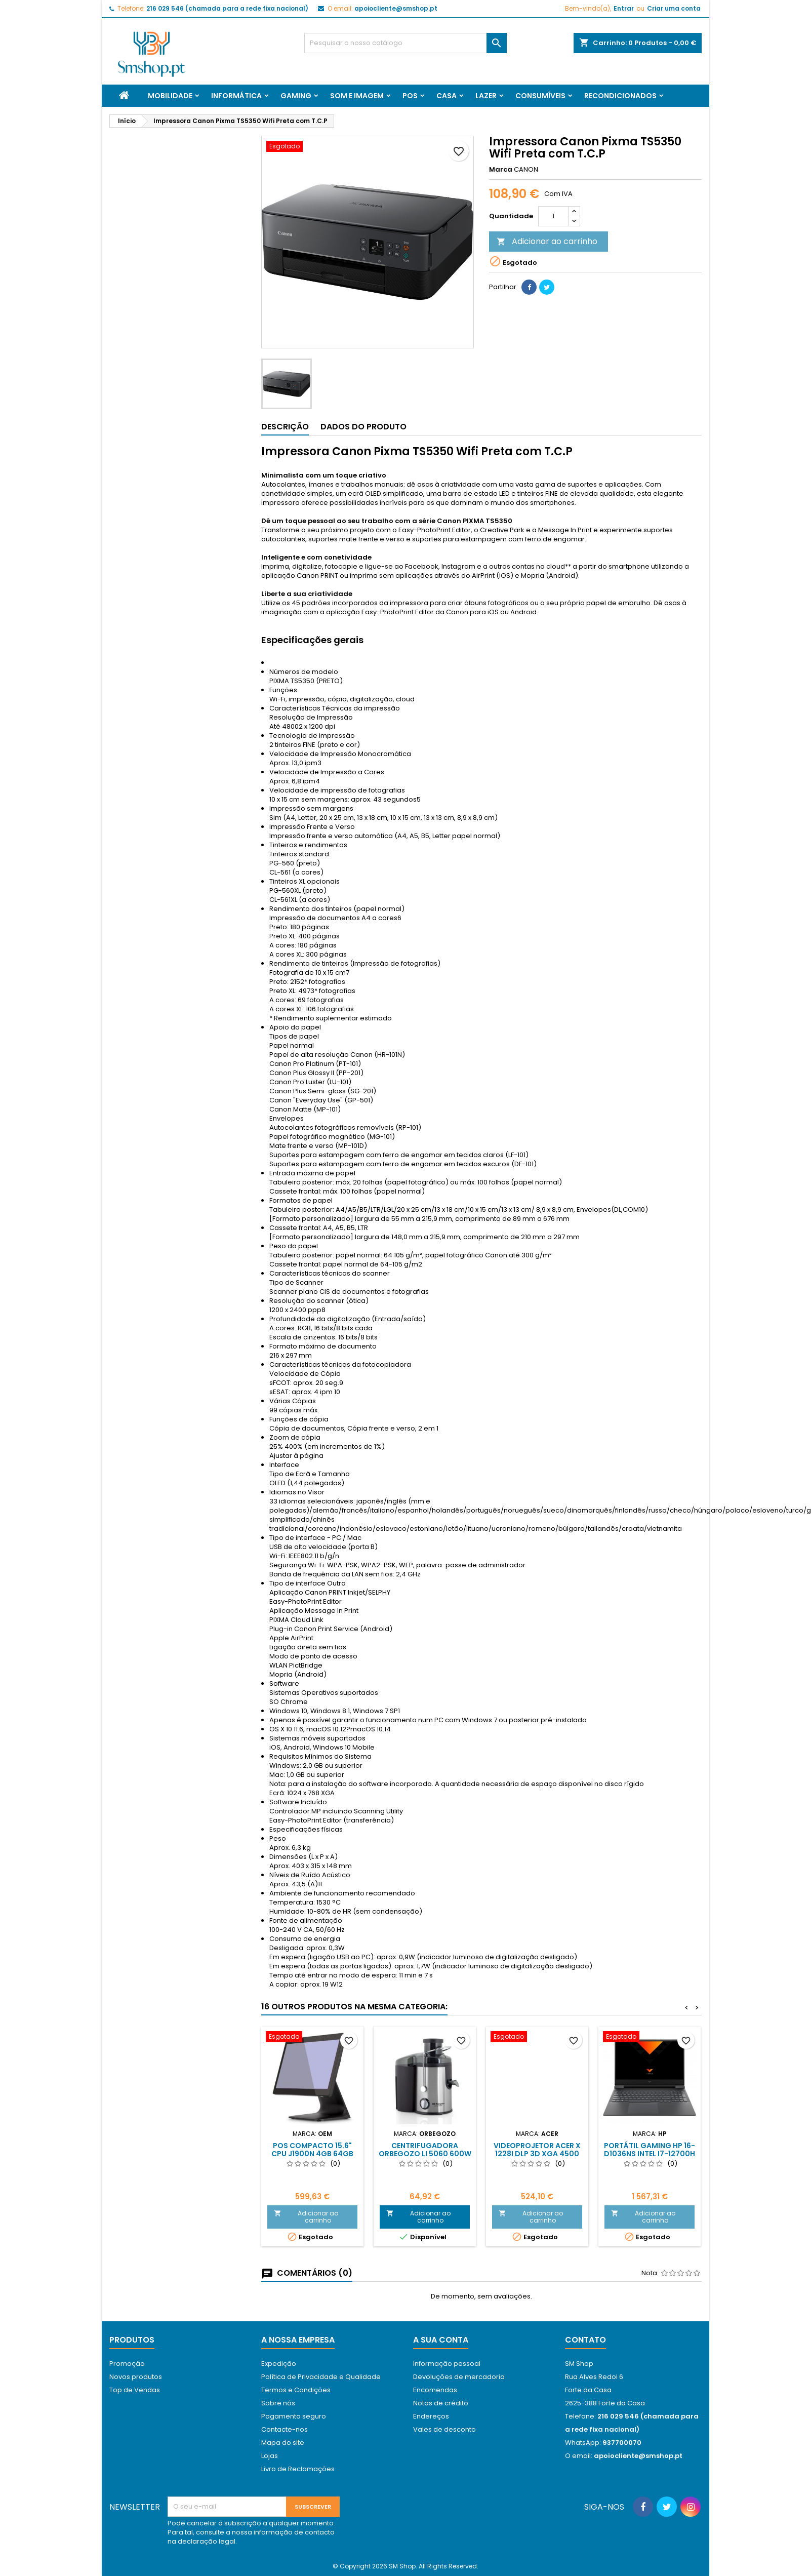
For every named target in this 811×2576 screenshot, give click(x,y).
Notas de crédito (440, 2403)
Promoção (127, 2363)
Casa (446, 96)
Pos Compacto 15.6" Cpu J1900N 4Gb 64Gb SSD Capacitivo (312, 2154)
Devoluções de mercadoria (459, 2377)
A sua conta (440, 2340)
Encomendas (435, 2390)
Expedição (278, 2363)
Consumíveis (540, 96)
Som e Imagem (357, 96)
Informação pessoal (446, 2363)
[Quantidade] (553, 216)
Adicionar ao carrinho (547, 241)
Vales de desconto (444, 2429)
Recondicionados (620, 96)
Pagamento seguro (293, 2416)
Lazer (486, 96)
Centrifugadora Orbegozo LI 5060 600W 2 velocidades (425, 2154)
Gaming (295, 96)
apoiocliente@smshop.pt (395, 8)
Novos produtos (135, 2377)
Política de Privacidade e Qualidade (321, 2377)
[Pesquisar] (405, 43)
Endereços (431, 2416)
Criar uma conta (674, 8)
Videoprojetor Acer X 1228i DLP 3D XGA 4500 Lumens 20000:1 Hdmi (537, 2154)
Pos (410, 96)
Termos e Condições (296, 2390)
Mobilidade (170, 96)
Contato (585, 2340)
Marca (500, 169)
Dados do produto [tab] (363, 426)
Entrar (624, 8)
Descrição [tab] (285, 426)
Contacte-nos (284, 2429)
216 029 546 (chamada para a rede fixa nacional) (227, 8)
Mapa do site (282, 2442)
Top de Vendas (134, 2390)
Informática (236, 96)
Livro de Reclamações (298, 2469)
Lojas (269, 2456)
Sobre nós (278, 2403)
